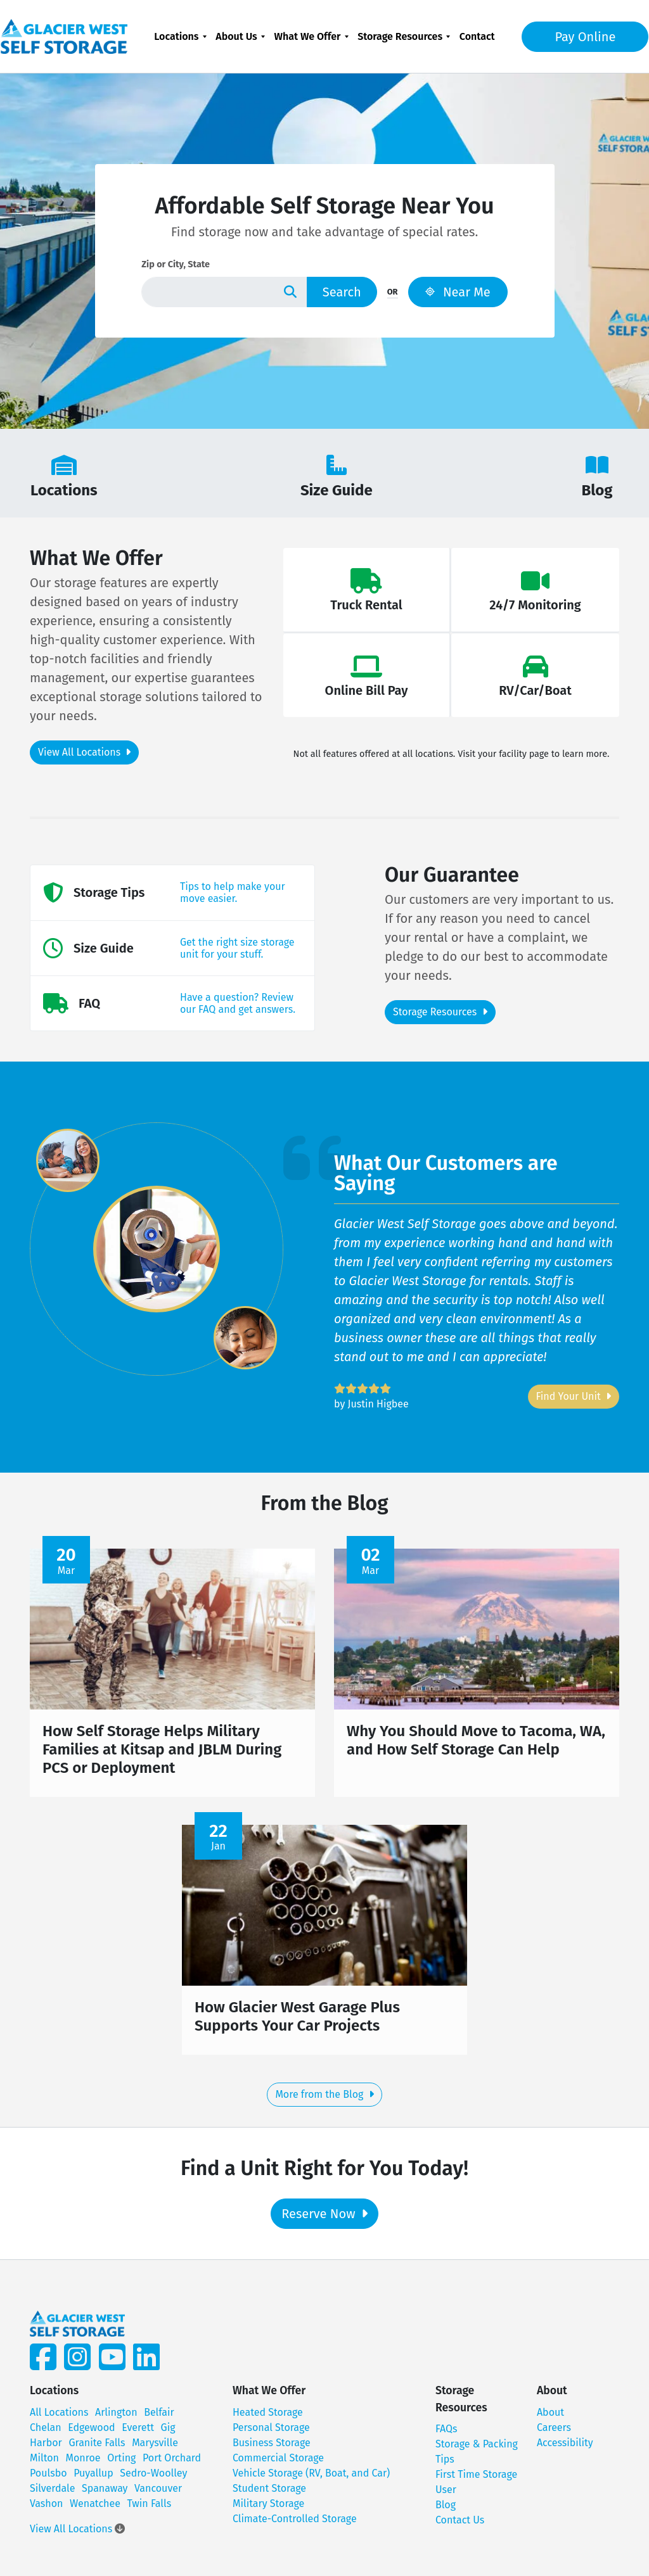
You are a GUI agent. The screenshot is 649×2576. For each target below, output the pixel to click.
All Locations (59, 2418)
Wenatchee (95, 2509)
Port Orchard (172, 2464)
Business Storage (272, 2448)
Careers (554, 2433)
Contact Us (459, 2526)
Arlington (116, 2418)
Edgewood (91, 2433)
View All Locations (84, 752)
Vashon (46, 2509)
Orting (121, 2464)
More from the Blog (324, 2100)
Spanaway (104, 2494)
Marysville (155, 2448)
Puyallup (93, 2479)
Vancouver (158, 2494)
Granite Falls (96, 2448)
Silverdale (52, 2494)
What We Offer (307, 36)
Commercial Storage (278, 2464)
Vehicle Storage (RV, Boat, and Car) (311, 2479)
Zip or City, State (175, 264)
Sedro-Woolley (153, 2479)
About (550, 2418)
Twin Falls (149, 2509)
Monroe (83, 2464)
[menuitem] (180, 36)
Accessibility (565, 2448)
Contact (477, 36)
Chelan (45, 2433)
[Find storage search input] (207, 292)
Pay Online (575, 36)
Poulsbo (48, 2479)
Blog (445, 2510)
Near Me (458, 292)
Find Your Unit (573, 1396)
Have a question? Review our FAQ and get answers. (237, 1003)
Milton (44, 2464)
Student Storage (269, 2494)
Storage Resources (399, 36)
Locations (176, 36)
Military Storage (268, 2509)
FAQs (446, 2434)
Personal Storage (271, 2433)
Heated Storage (268, 2418)
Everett (138, 2433)
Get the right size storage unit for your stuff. (237, 948)
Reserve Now (324, 2219)
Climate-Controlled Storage (295, 2524)
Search (342, 292)
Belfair (159, 2418)
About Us (236, 36)
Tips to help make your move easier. (232, 892)
